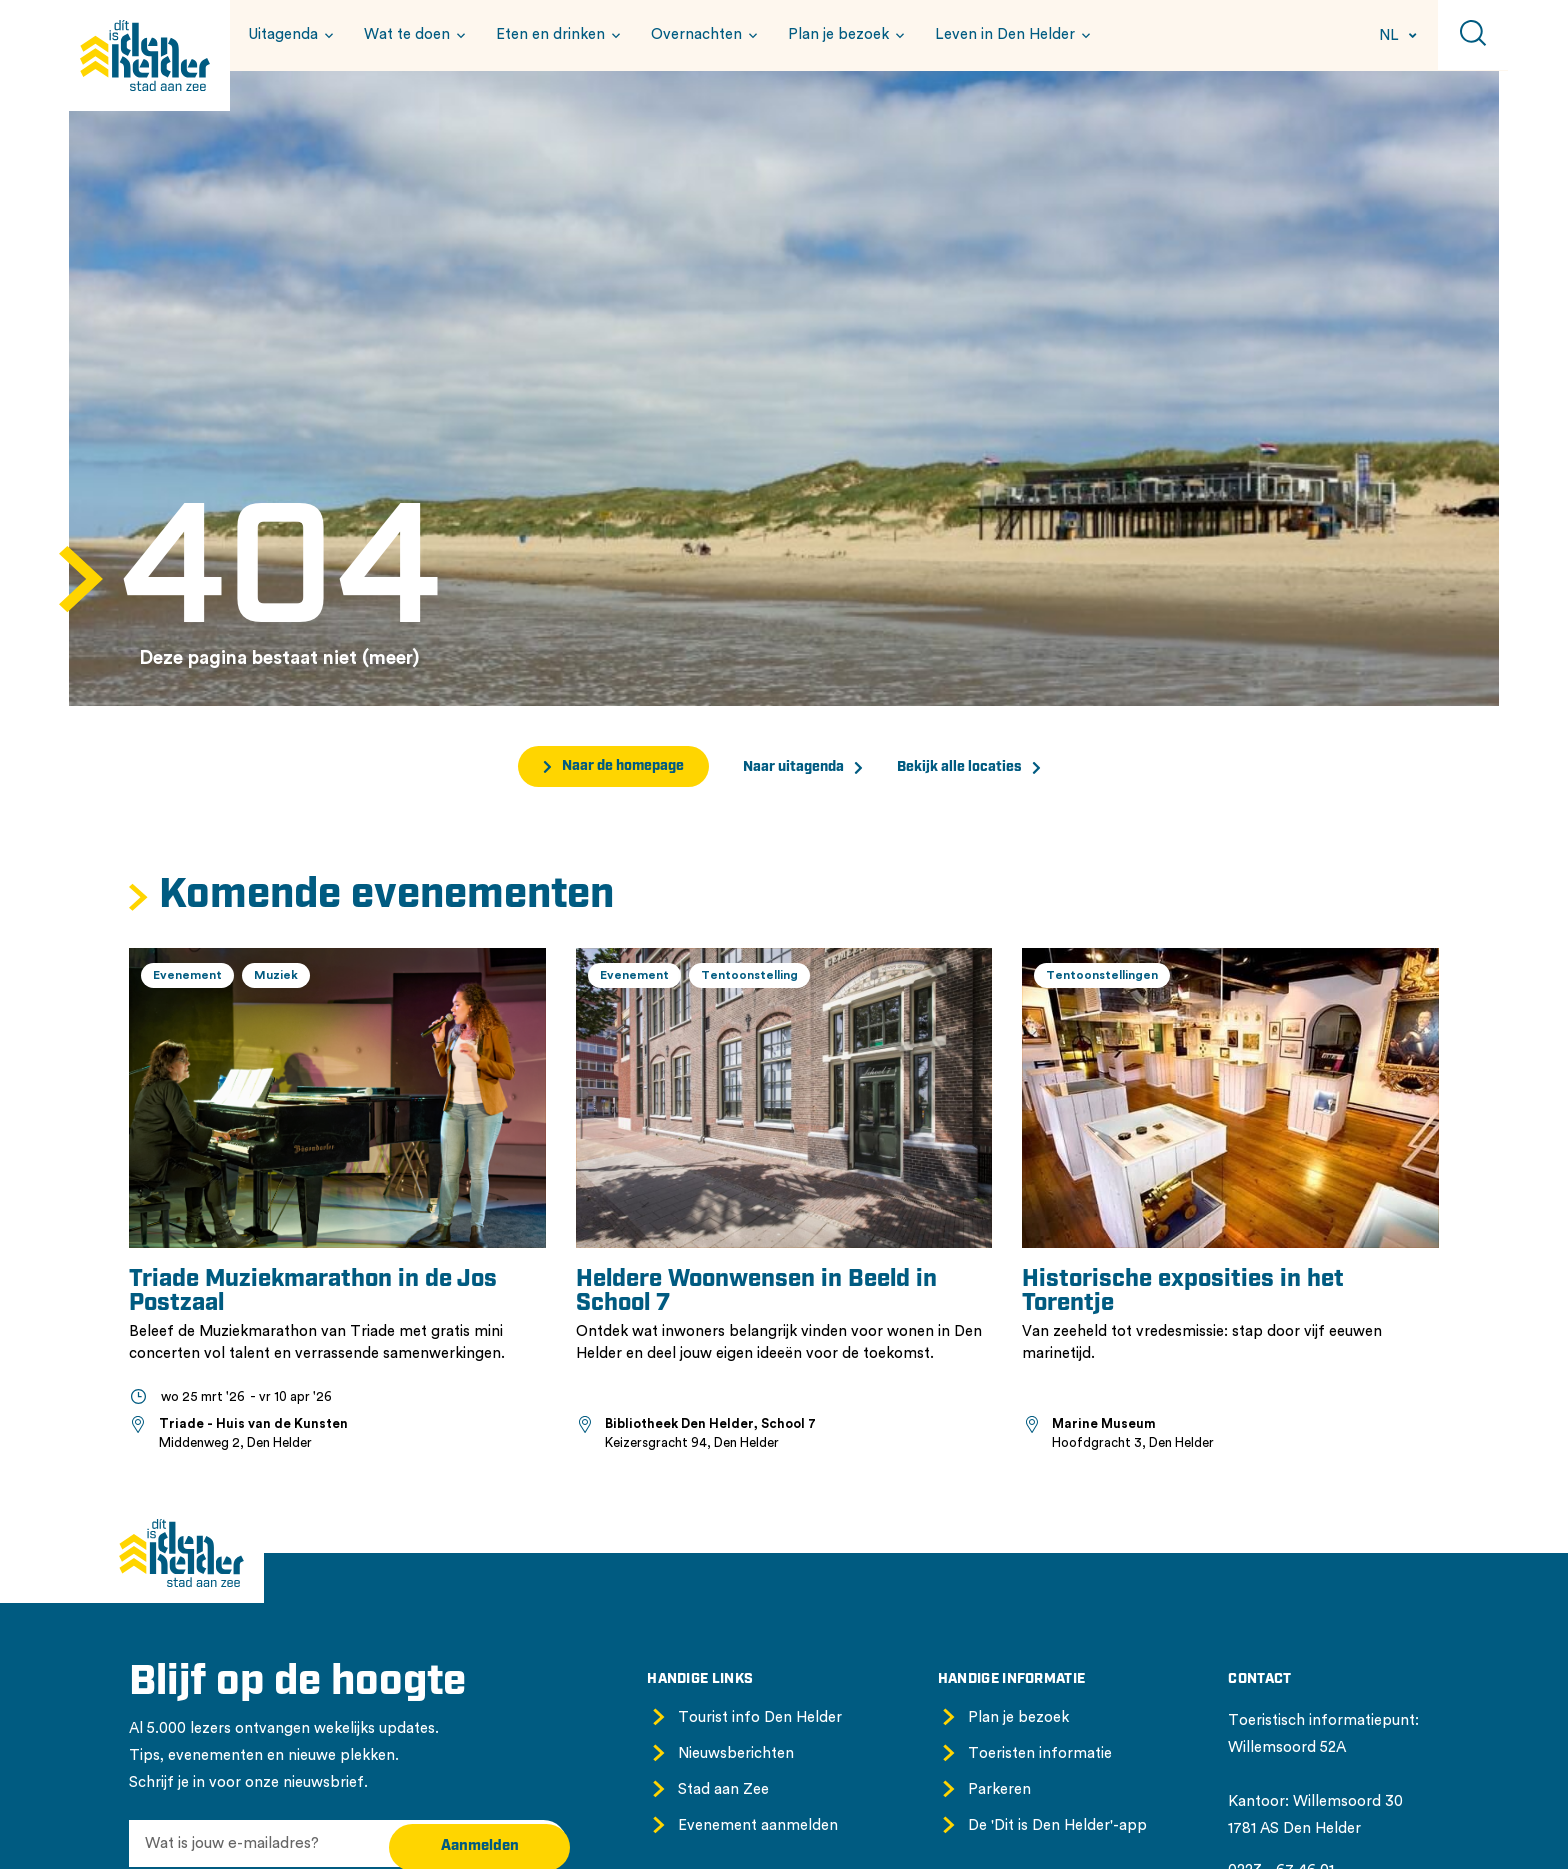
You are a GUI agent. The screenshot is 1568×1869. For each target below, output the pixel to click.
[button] (288, 34)
